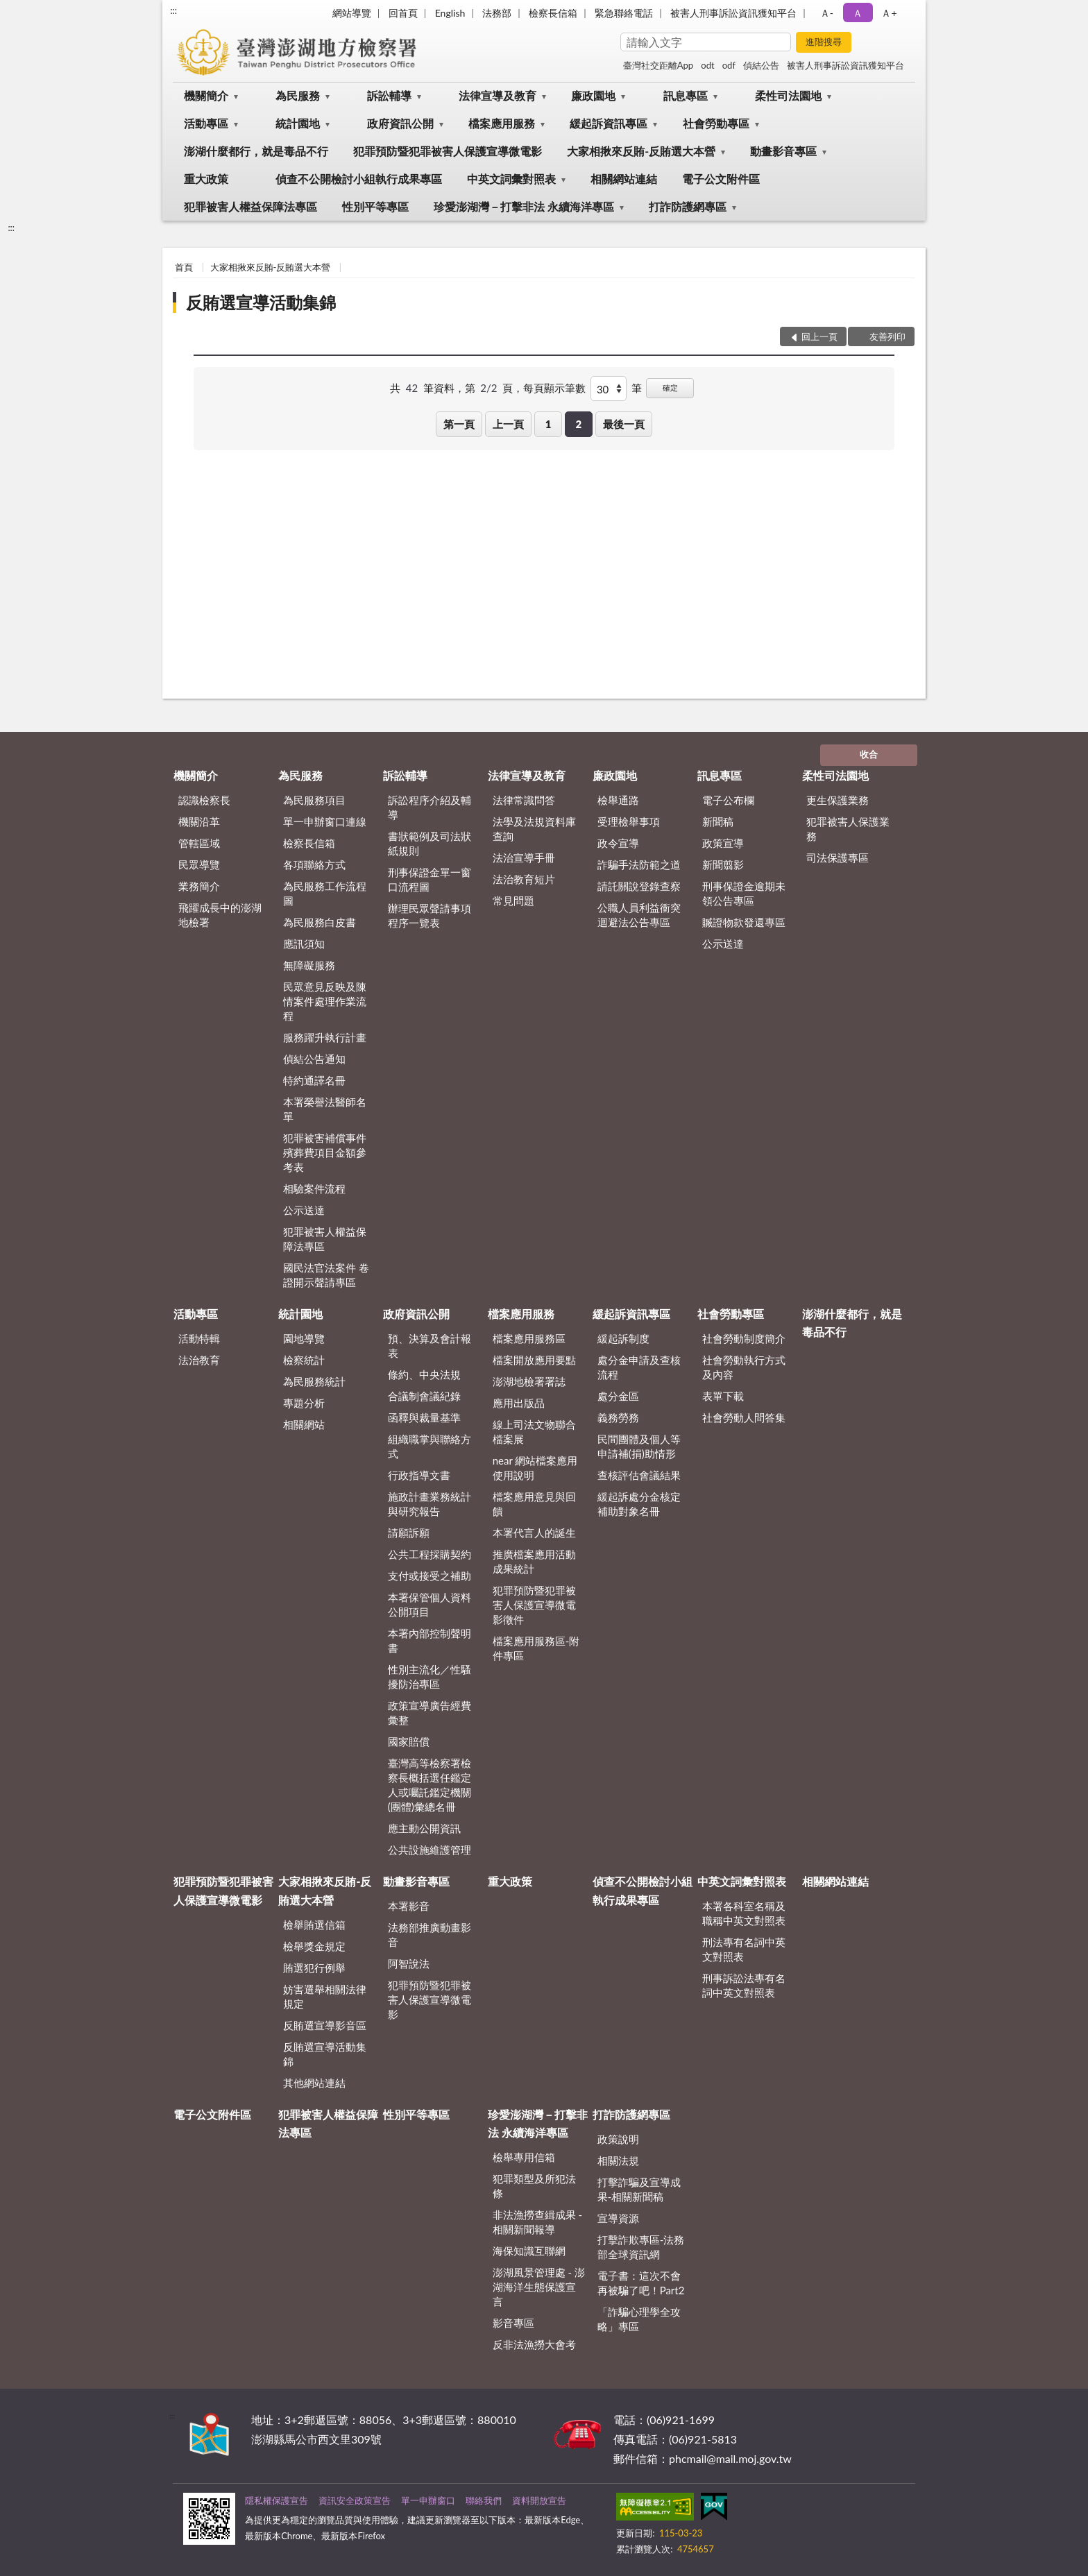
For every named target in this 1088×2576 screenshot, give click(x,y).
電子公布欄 (728, 800)
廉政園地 (593, 95)
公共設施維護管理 (429, 1849)
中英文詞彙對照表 (511, 178)
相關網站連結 (623, 178)
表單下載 (723, 1396)
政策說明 (618, 2139)
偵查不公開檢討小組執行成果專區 (358, 178)
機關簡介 (206, 95)
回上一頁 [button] (819, 336)
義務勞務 (618, 1417)
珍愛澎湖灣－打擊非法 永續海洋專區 (524, 206)
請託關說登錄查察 (639, 886)
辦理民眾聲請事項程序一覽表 (429, 915)
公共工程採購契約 (429, 1554)
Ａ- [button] (826, 13)
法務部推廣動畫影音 (429, 1934)
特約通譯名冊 (314, 1080)
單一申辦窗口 (428, 2500)
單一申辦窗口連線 (324, 821)
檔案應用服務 (501, 123)
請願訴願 (409, 1532)
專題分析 (304, 1403)
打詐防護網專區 (687, 206)
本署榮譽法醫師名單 (324, 1109)
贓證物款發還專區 (743, 922)
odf (729, 65)
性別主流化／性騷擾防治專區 (429, 1676)
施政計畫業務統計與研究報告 (429, 1503)
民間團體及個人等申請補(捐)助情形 (639, 1446)
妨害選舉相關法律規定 (324, 1996)
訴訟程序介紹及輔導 (429, 807)
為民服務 (297, 95)
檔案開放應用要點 (534, 1360)
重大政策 (206, 178)
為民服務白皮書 (319, 922)
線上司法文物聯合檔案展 (534, 1431)
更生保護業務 (837, 800)
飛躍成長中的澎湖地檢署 (220, 914)
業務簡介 (199, 886)
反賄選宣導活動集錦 (261, 302)
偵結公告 (761, 65)
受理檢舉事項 (628, 821)
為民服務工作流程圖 (324, 893)
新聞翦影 (723, 864)
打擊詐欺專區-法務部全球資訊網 (641, 2246)
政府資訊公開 (400, 123)
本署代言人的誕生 (534, 1532)
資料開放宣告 (539, 2500)
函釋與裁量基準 (424, 1417)
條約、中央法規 (424, 1374)
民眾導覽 (199, 864)
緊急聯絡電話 (624, 13)
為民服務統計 (314, 1381)
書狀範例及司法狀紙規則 (429, 843)
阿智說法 (409, 1963)
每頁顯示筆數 (554, 388)
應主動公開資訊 (424, 1828)
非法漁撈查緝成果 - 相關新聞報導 (537, 2221)
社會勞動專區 (716, 123)
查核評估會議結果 (639, 1475)
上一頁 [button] (508, 424)
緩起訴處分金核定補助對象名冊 (639, 1503)
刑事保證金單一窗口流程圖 (429, 879)
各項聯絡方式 (314, 864)
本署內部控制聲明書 (429, 1640)
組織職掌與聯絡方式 (429, 1446)
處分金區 (618, 1396)
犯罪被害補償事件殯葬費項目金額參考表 (324, 1152)
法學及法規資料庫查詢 (534, 828)
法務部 (496, 13)
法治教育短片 (524, 879)
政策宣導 (723, 843)
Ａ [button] (857, 13)
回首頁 (403, 13)
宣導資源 (618, 2218)
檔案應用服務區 (529, 1338)
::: (173, 10)
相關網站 (304, 1424)
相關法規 (618, 2160)
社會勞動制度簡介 (743, 1338)
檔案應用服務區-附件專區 (536, 1648)
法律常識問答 (524, 800)
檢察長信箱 (553, 13)
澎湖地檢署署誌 (529, 1381)
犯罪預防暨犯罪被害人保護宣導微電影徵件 (534, 1605)
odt (707, 65)
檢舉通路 (618, 800)
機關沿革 (199, 821)
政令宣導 (618, 843)
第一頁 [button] (459, 424)
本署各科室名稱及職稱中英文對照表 (743, 1913)
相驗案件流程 (314, 1188)
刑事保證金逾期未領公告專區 (743, 893)
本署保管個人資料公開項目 (429, 1604)
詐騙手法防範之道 (639, 864)
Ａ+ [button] (888, 13)
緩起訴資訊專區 (608, 123)
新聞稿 (717, 821)
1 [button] (548, 424)
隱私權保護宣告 (276, 2500)
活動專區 (206, 123)
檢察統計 (304, 1360)
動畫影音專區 (783, 150)
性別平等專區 (375, 206)
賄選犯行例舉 (314, 1967)
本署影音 (409, 1906)
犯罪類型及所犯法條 (534, 2185)
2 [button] (578, 424)
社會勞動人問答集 (743, 1417)
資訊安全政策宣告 (354, 2500)
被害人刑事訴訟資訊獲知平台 (733, 13)
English (450, 13)
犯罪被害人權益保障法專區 (250, 206)
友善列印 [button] (887, 336)
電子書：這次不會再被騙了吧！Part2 (641, 2282)
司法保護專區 (837, 857)
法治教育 (199, 1360)
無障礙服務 (309, 965)
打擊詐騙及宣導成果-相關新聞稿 (639, 2189)
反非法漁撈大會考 (534, 2344)
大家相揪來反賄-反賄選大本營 (641, 150)
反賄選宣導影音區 (324, 2025)
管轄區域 (199, 843)
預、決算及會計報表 (429, 1345)
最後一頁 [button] (624, 424)
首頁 (184, 267)
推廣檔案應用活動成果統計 (534, 1561)
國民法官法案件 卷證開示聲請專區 (326, 1274)
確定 (670, 387)
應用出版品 (519, 1403)
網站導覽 (351, 13)
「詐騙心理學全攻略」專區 (639, 2318)
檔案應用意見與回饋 (534, 1503)
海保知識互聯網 (529, 2250)
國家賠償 (409, 1741)
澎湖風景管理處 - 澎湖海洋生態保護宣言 (539, 2287)
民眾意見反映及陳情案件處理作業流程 (324, 1001)
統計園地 (297, 123)
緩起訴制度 (623, 1338)
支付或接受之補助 (429, 1575)
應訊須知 (304, 943)
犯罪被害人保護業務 (848, 828)
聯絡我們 (484, 2500)
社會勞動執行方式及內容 (743, 1367)
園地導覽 (304, 1338)
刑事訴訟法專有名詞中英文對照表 (743, 1985)
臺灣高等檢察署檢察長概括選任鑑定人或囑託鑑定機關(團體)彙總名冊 (429, 1785)
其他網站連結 (314, 2082)
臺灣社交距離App (658, 65)
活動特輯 (199, 1338)
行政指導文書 (419, 1475)
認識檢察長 (204, 800)
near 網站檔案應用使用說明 (535, 1467)
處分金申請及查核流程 (639, 1367)
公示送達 (304, 1210)
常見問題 (513, 900)
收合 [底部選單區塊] (869, 754)
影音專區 (513, 2323)
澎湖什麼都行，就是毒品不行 (256, 150)
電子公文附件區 (721, 178)
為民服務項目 (314, 800)
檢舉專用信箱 (524, 2157)
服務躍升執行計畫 (324, 1037)
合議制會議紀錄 (424, 1396)
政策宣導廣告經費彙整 (429, 1712)
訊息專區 (685, 95)
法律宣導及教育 (497, 95)
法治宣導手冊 (524, 857)
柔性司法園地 (788, 95)
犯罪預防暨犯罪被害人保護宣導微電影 (447, 150)
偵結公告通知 (314, 1058)
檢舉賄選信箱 (314, 1924)
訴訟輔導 (389, 95)
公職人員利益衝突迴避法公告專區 (639, 914)
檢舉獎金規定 (314, 1946)
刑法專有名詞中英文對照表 (743, 1949)
